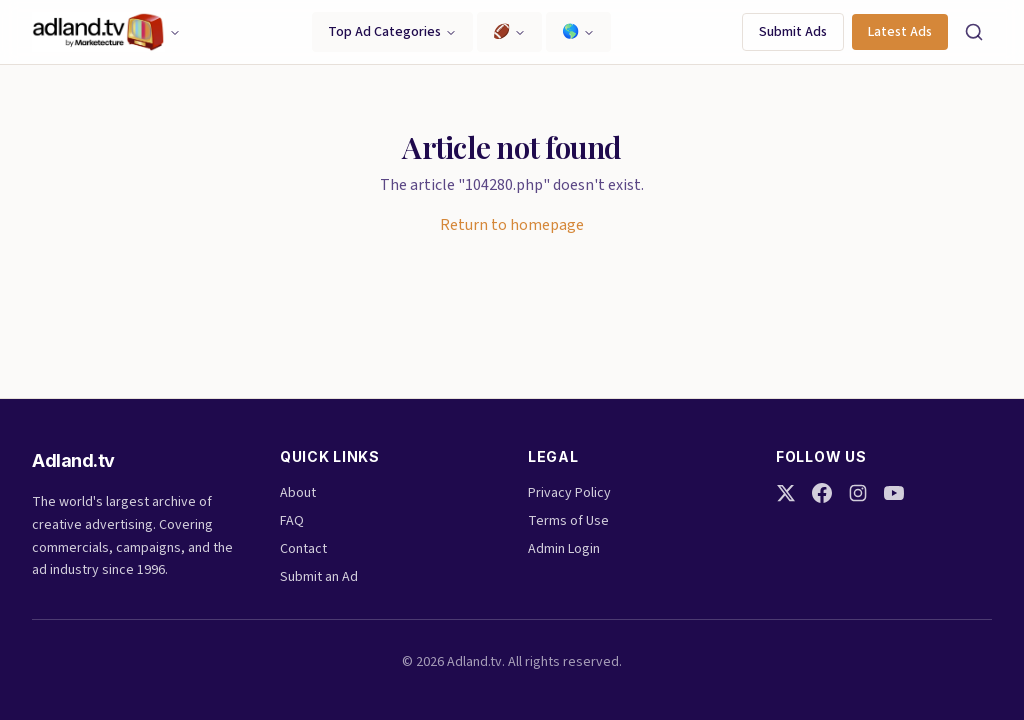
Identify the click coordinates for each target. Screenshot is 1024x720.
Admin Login (564, 549)
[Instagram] (858, 493)
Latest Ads (900, 32)
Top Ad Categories (392, 32)
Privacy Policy (569, 493)
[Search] (974, 32)
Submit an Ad (319, 577)
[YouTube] (894, 493)
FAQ (292, 521)
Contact (303, 549)
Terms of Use (568, 521)
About (298, 493)
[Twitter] (786, 493)
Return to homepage (512, 225)
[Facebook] (822, 493)
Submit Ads (793, 32)
